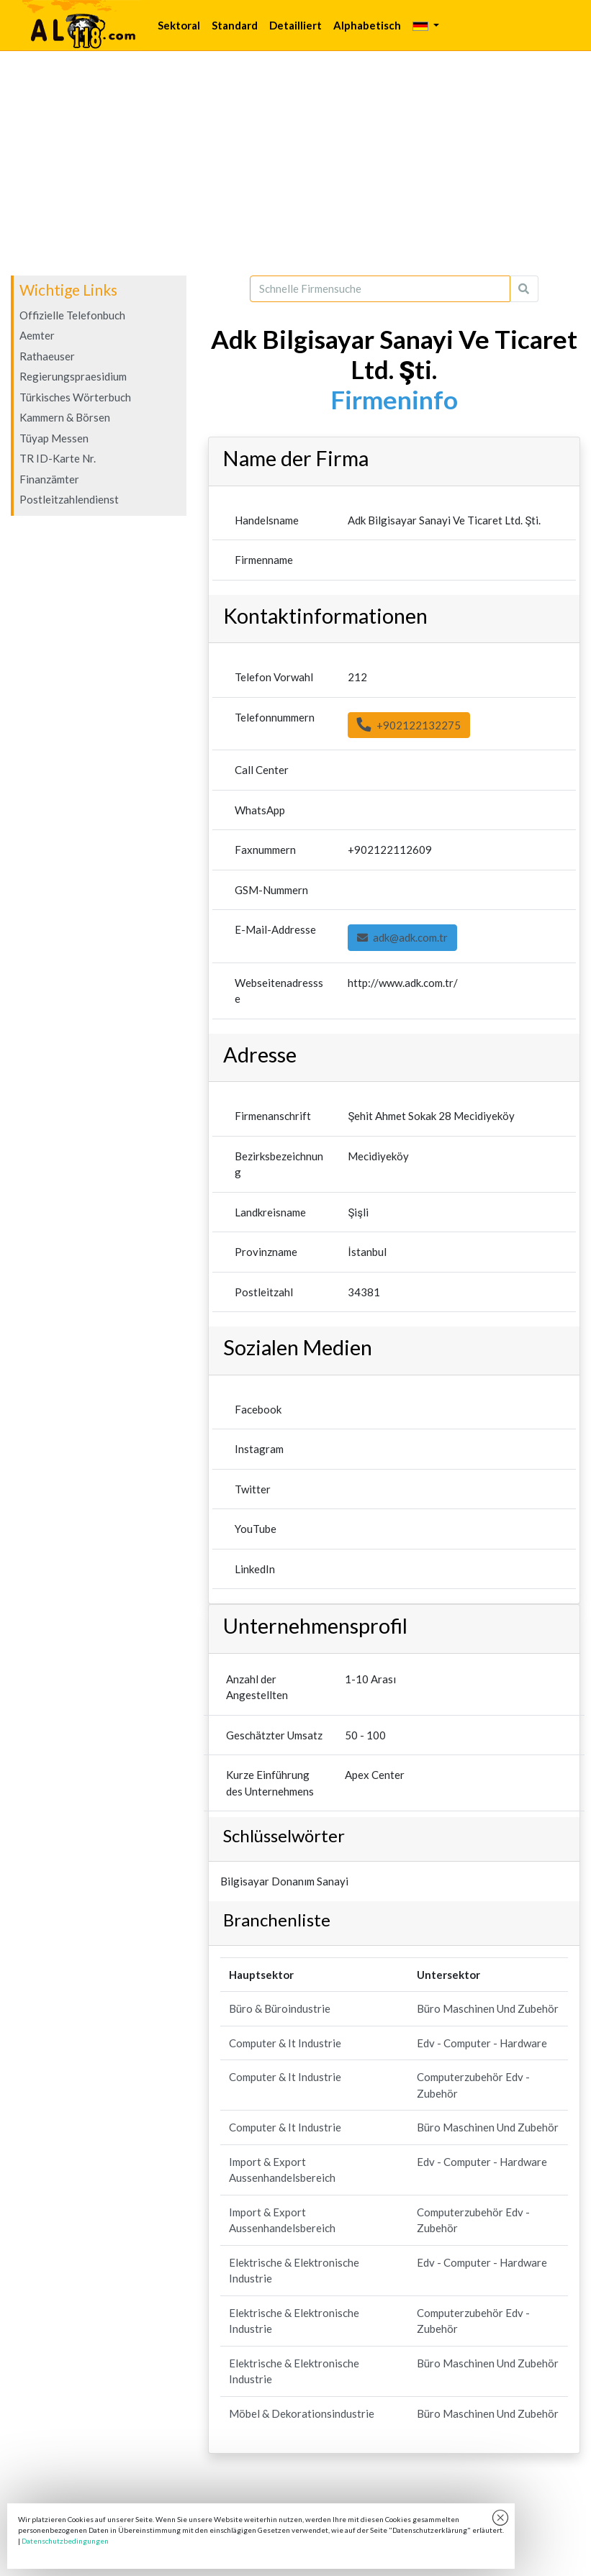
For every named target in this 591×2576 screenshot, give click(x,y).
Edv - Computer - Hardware (482, 2042)
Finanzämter (49, 479)
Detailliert (295, 25)
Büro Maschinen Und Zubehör (488, 2008)
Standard (235, 25)
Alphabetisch (367, 25)
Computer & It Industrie (285, 2042)
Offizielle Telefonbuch (72, 315)
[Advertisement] (295, 163)
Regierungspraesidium (73, 376)
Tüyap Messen (54, 438)
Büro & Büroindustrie (279, 2008)
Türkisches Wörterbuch (75, 397)
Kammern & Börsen (64, 417)
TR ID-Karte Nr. (57, 458)
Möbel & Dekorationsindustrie (301, 2413)
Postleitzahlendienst (69, 499)
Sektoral (179, 25)
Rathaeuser (47, 356)
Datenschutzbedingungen (65, 2540)
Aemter (37, 335)
